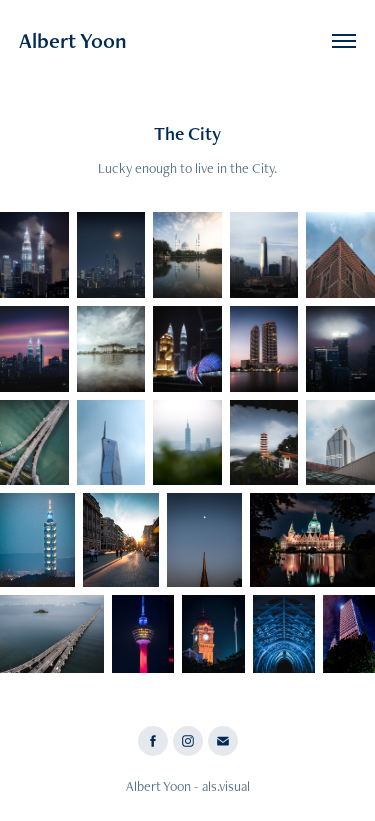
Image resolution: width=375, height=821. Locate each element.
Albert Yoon (73, 40)
